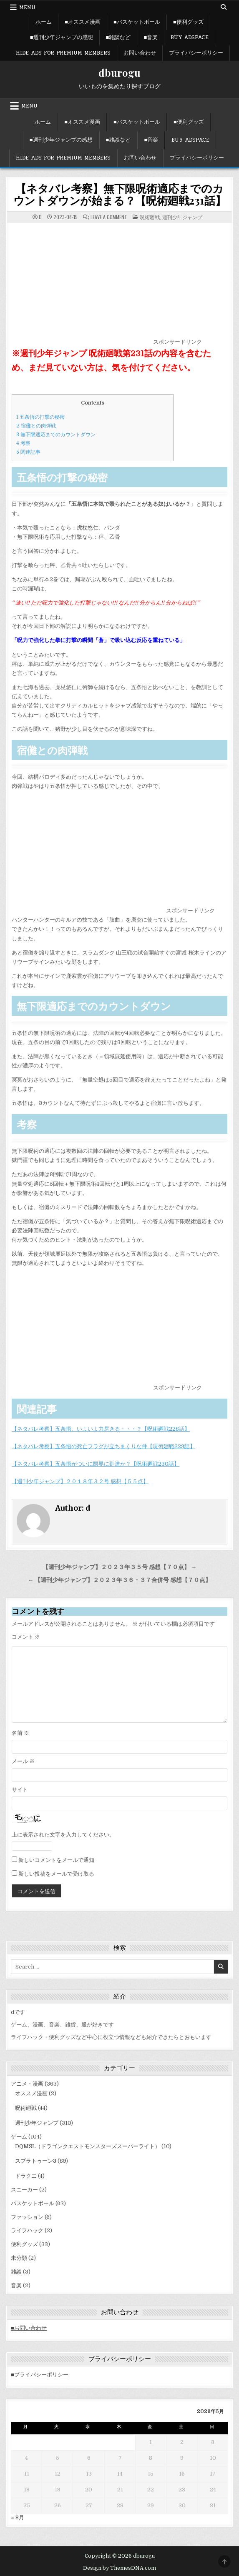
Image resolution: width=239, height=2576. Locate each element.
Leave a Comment (109, 217)
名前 (20, 1733)
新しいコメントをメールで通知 (56, 1860)
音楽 (16, 2285)
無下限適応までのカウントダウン (56, 434)
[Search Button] (224, 7)
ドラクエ (26, 2176)
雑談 (16, 2272)
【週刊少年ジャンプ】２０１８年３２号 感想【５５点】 (80, 1481)
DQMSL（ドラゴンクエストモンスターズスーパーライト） (87, 2146)
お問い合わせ (139, 53)
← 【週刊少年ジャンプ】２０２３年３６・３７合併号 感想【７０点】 (119, 1580)
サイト (20, 1789)
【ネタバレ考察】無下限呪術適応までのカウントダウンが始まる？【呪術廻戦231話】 (119, 194)
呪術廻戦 (150, 216)
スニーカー (24, 2189)
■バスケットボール (136, 22)
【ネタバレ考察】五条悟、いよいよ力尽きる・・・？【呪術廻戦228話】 (101, 1429)
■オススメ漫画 (83, 22)
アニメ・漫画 (27, 2084)
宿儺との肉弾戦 (36, 426)
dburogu (119, 72)
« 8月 (17, 2517)
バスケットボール (32, 2203)
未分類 (19, 2258)
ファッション (27, 2217)
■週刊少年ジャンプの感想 (61, 37)
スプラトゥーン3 (35, 2161)
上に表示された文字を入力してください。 (63, 1834)
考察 (23, 443)
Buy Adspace (190, 37)
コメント (26, 1637)
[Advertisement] (82, 285)
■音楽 (150, 37)
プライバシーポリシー (196, 53)
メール (23, 1761)
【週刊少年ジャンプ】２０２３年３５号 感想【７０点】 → (120, 1567)
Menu (27, 7)
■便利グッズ (188, 22)
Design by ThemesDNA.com (119, 2568)
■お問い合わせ (29, 2328)
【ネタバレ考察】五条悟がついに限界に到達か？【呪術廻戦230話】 (95, 1464)
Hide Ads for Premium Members (63, 53)
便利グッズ (24, 2244)
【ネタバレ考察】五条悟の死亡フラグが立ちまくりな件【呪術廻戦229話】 (103, 1446)
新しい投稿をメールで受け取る (56, 1874)
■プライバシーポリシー (39, 2374)
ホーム (43, 22)
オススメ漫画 (31, 2093)
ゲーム (19, 2137)
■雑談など (118, 37)
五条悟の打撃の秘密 (40, 417)
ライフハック (27, 2230)
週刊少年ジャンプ (182, 216)
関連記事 (28, 452)
